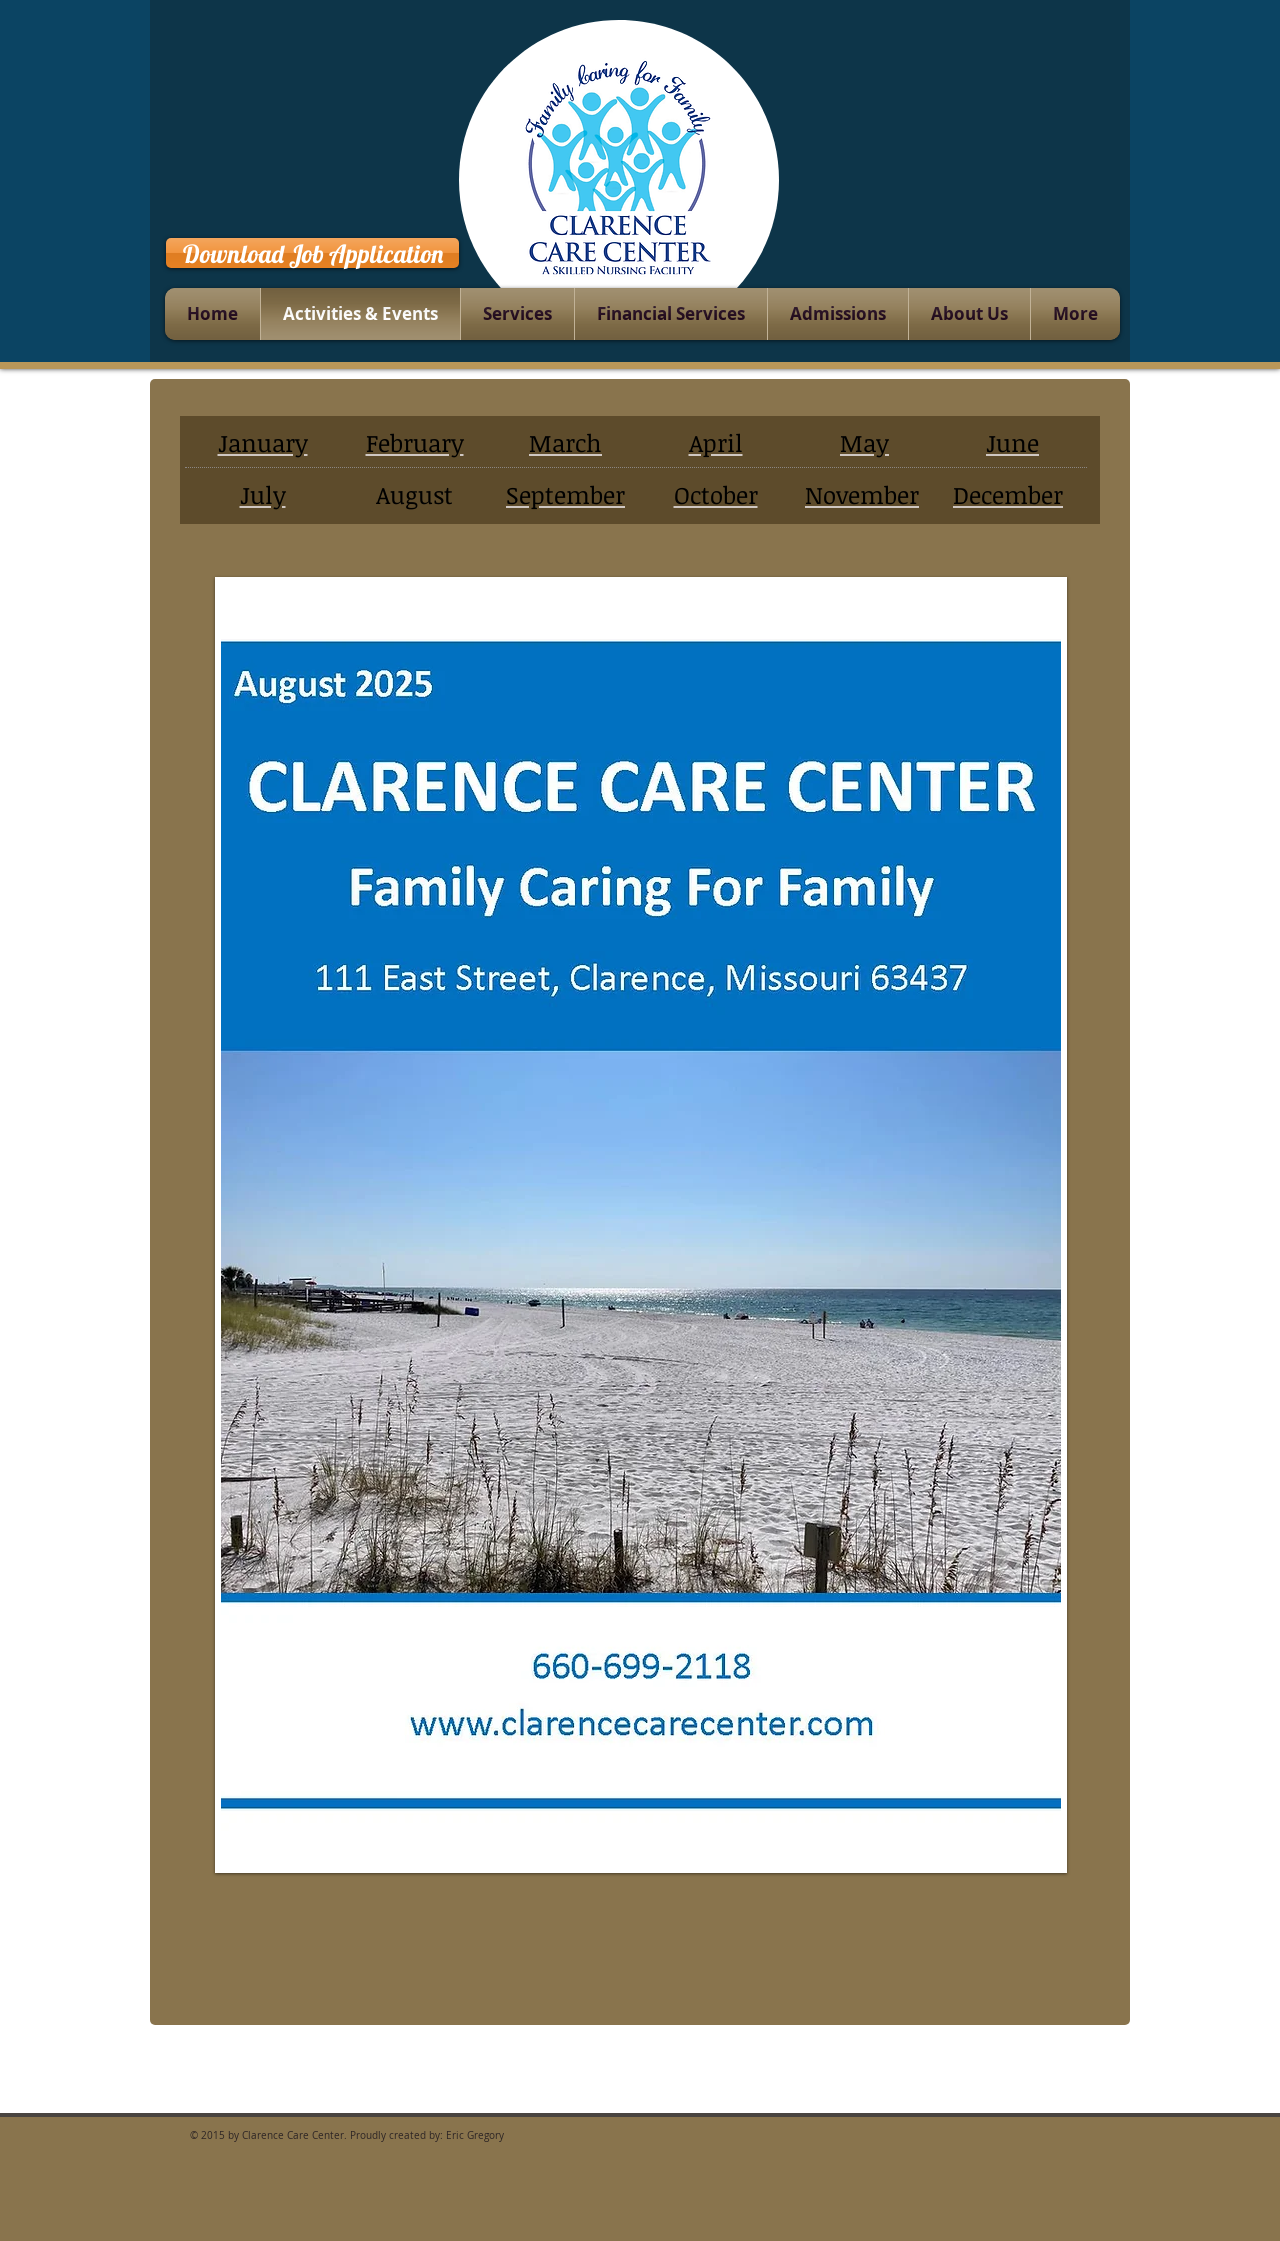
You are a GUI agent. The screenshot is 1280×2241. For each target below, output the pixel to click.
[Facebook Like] (1061, 250)
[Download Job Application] (312, 253)
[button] (641, 1225)
